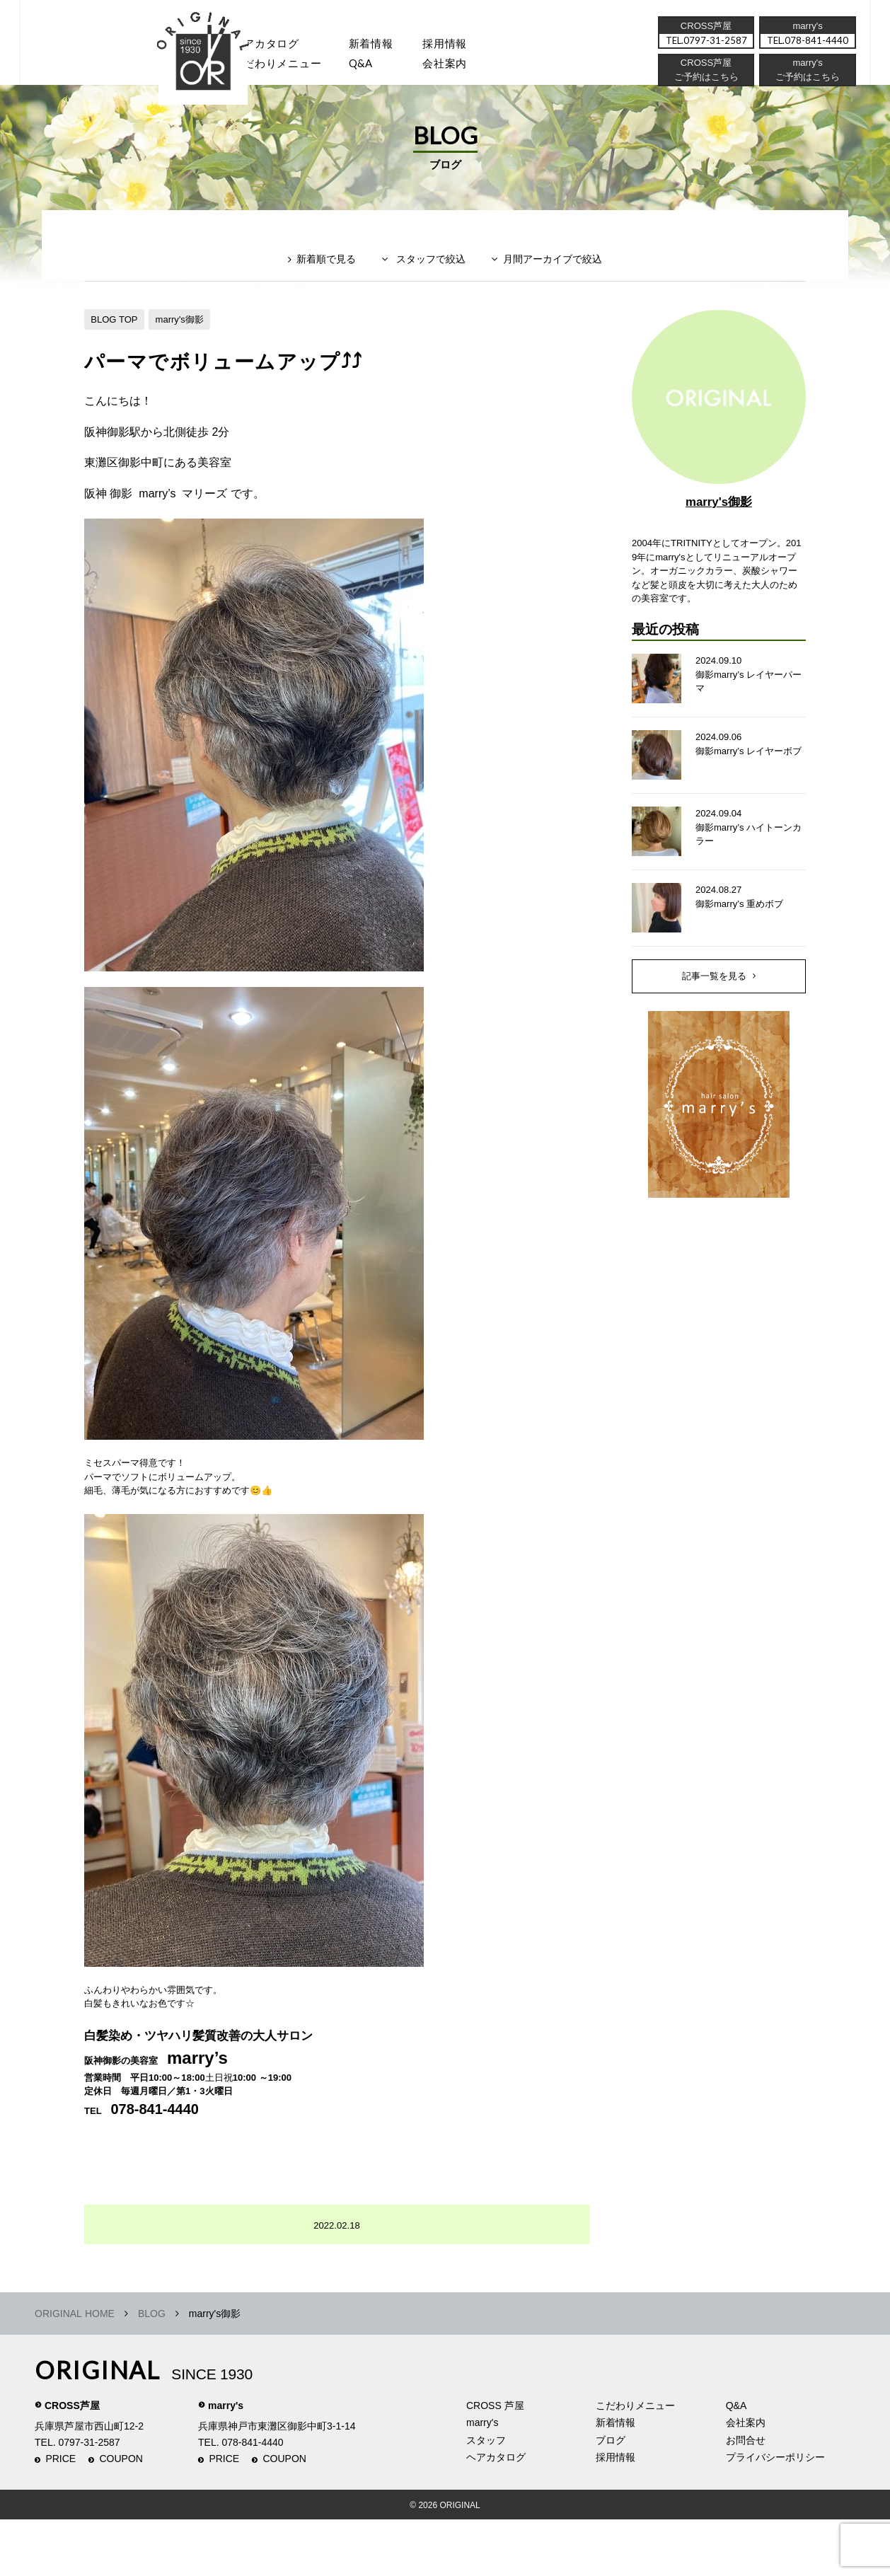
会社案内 (466, 67)
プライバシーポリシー (775, 2513)
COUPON (121, 2516)
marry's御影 (186, 341)
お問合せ (745, 2496)
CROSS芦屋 (72, 2462)
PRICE (60, 2516)
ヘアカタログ (274, 45)
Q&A (376, 67)
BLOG (152, 2370)
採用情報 (466, 45)
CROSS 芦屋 (495, 2462)
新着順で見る (317, 288)
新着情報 (615, 2479)
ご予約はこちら (806, 81)
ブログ (610, 2496)
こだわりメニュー (635, 2462)
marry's (225, 2462)
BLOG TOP (116, 341)
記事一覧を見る (714, 1020)
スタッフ (183, 67)
